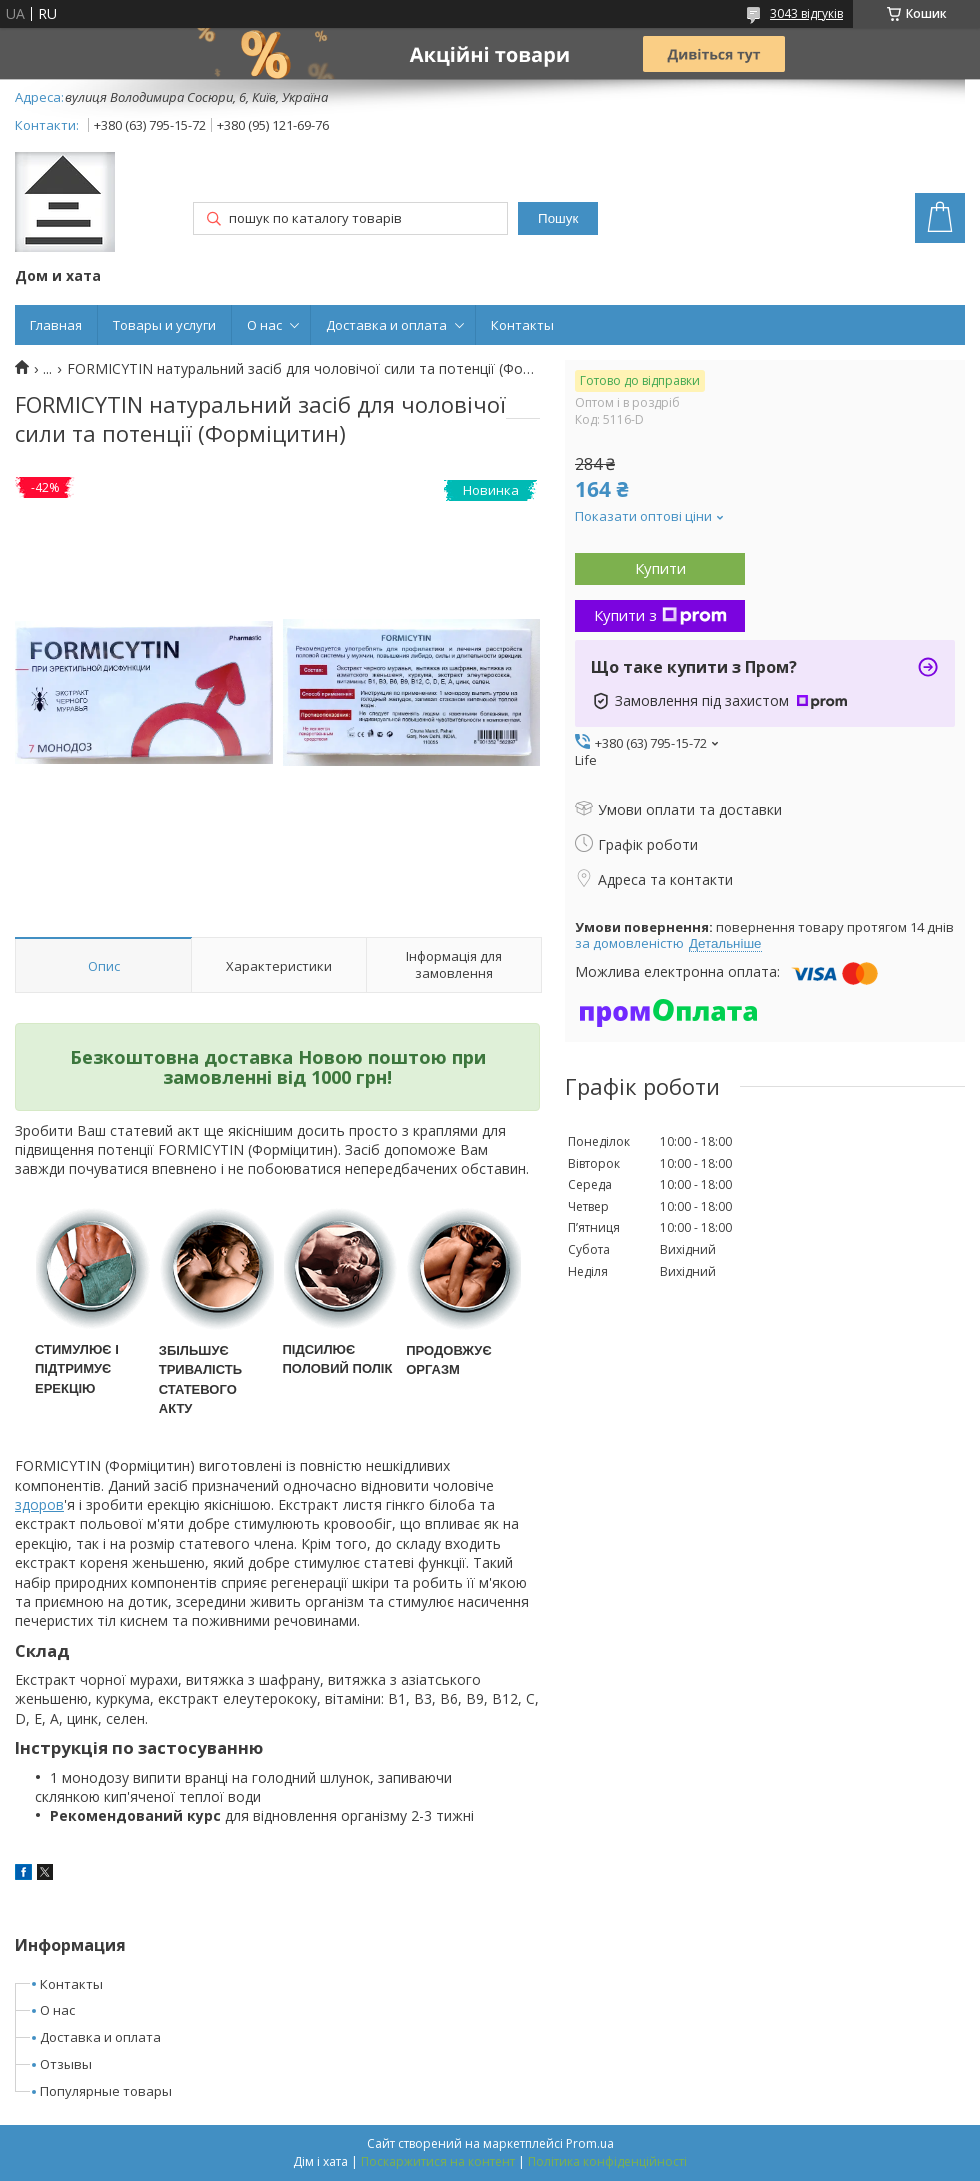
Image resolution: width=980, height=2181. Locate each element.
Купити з (660, 615)
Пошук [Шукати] (558, 218)
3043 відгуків (806, 13)
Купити (660, 568)
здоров (39, 1504)
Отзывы (66, 2064)
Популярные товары (106, 2091)
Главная (56, 325)
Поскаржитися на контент (438, 2161)
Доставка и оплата (386, 325)
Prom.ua (590, 2143)
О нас (264, 325)
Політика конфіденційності (607, 2161)
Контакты (522, 325)
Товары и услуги (164, 325)
